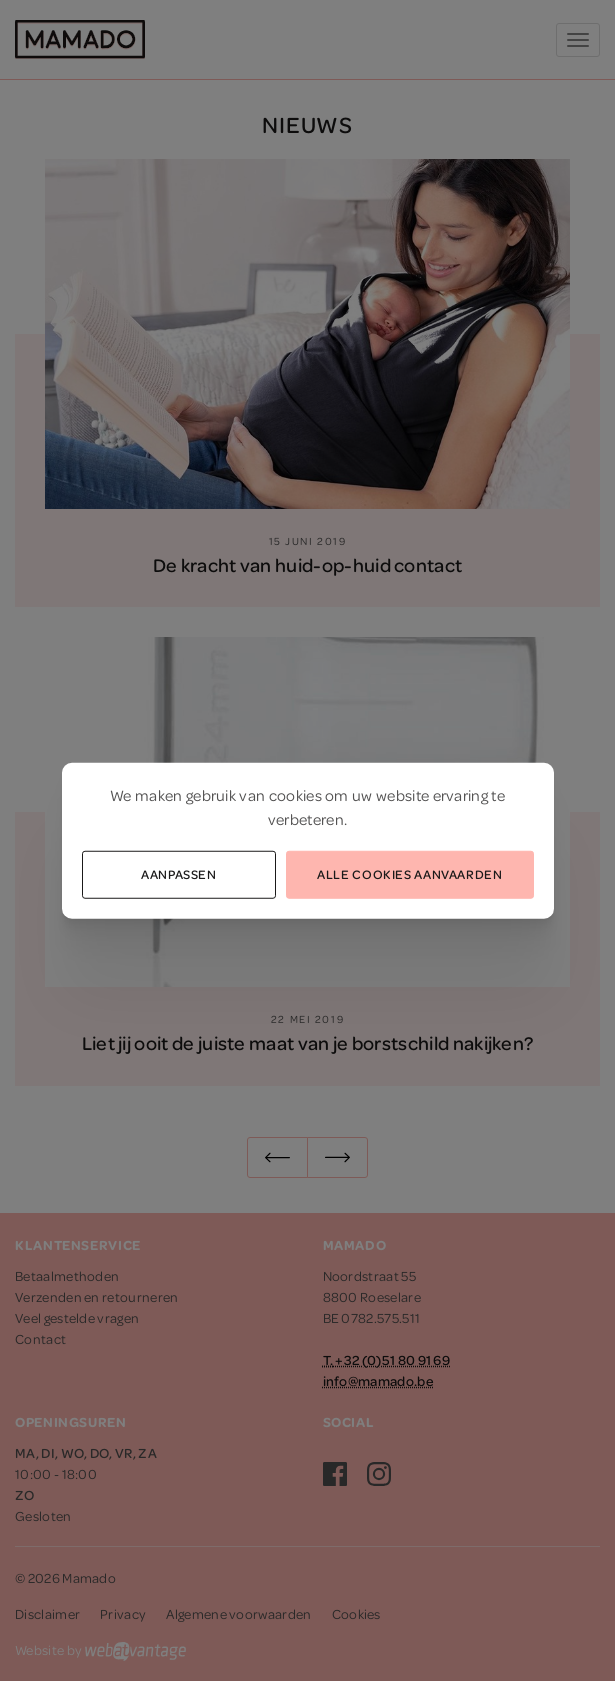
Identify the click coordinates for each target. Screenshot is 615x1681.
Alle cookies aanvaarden (409, 873)
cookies (295, 794)
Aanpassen (179, 873)
